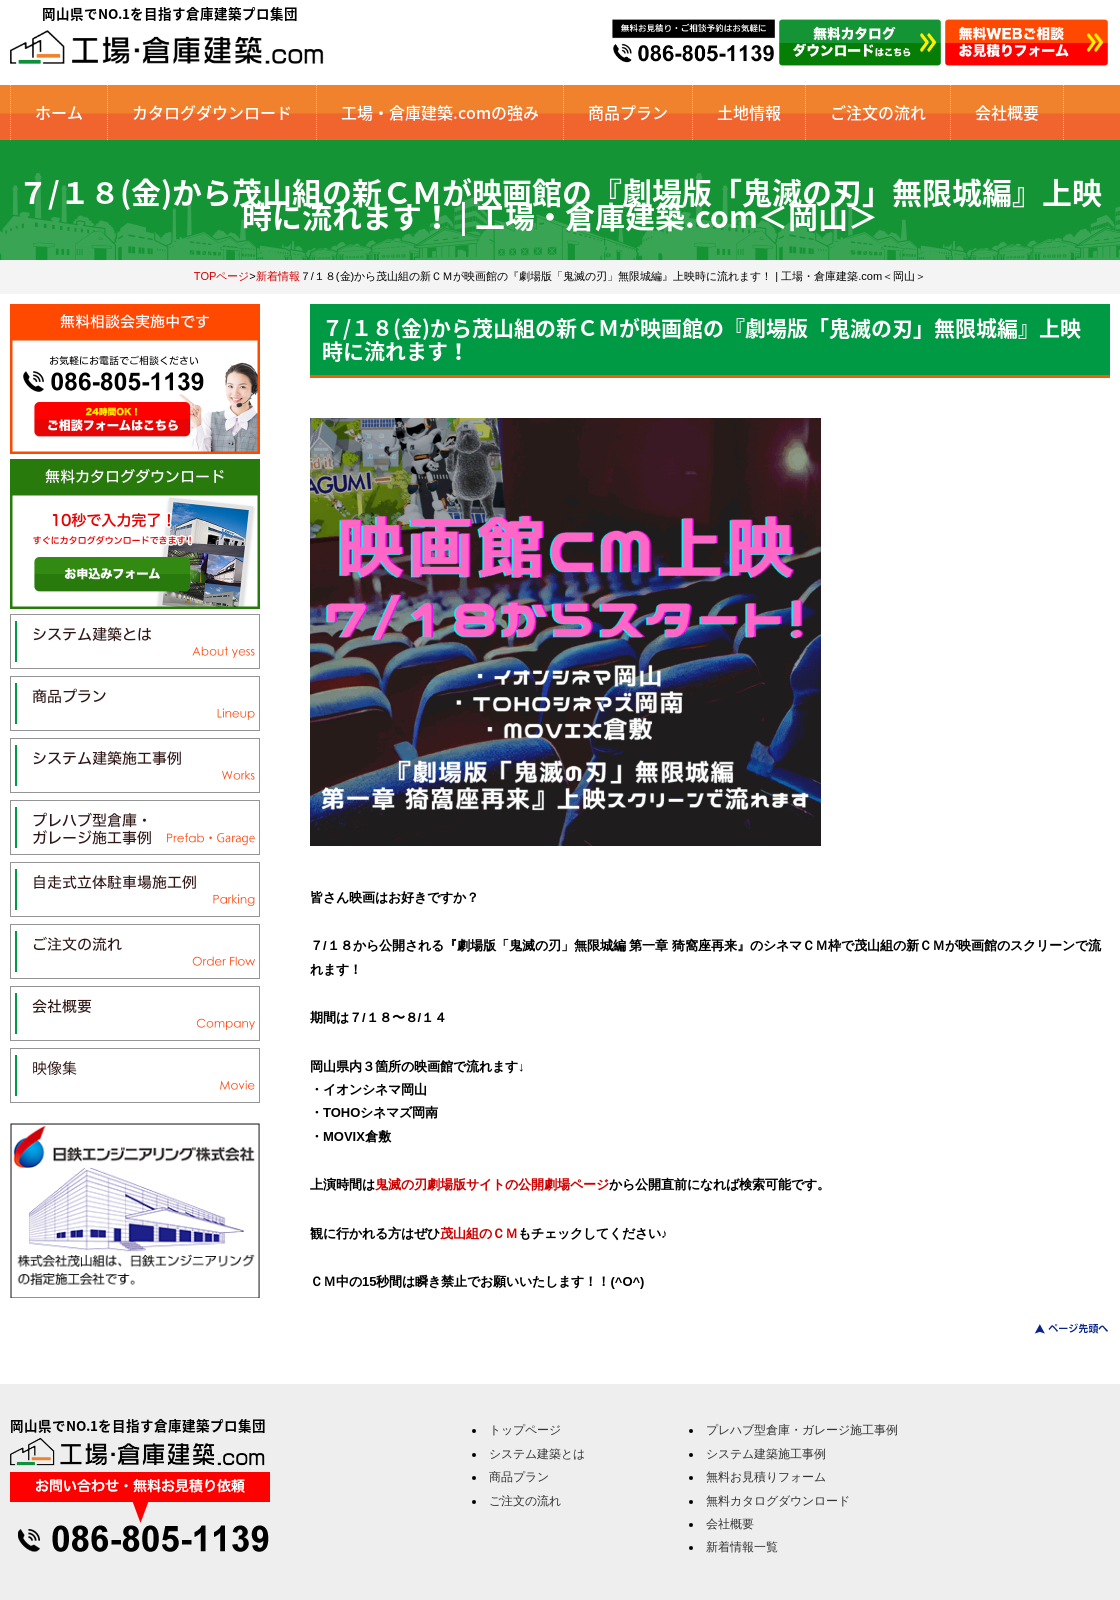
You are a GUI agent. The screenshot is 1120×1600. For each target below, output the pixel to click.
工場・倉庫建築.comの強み (440, 112)
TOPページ (222, 276)
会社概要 (1007, 112)
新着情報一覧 (742, 1547)
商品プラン (628, 112)
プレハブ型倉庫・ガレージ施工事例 (802, 1430)
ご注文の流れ (878, 112)
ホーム (59, 112)
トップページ (525, 1430)
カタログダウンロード (212, 112)
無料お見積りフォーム (766, 1477)
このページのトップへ (1059, 1328)
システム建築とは (537, 1454)
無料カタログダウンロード (778, 1501)
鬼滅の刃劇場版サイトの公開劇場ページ (492, 1184)
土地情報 (749, 112)
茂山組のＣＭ (479, 1233)
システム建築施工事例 (766, 1454)
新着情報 (278, 276)
